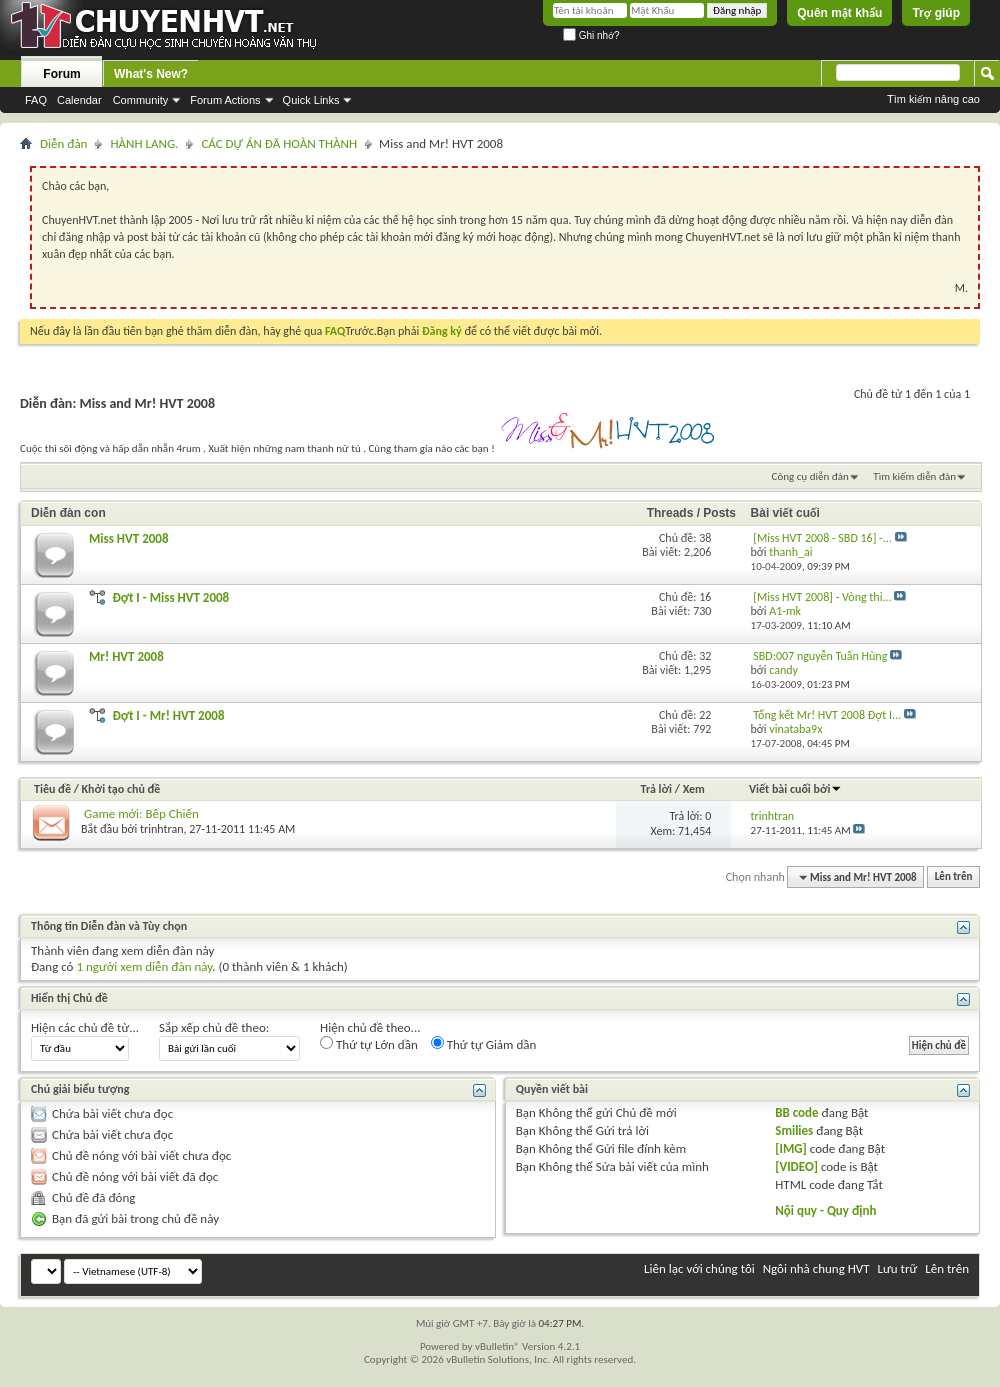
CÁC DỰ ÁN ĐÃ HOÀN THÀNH (279, 143)
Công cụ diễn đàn (810, 476)
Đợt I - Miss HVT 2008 (170, 597)
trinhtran (161, 829)
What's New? (151, 74)
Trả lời (656, 789)
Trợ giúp (936, 13)
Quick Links (311, 100)
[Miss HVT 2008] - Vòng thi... (822, 597)
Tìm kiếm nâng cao (933, 99)
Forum (61, 74)
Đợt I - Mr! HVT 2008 (168, 715)
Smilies (794, 1130)
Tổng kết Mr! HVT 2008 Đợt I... (827, 715)
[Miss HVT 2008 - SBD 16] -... (822, 538)
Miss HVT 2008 (129, 538)
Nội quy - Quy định (825, 1210)
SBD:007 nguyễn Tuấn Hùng (820, 656)
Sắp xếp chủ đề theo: (214, 1027)
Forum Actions (225, 100)
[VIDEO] (796, 1166)
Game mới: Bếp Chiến (141, 813)
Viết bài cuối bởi (795, 789)
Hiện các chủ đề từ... (85, 1027)
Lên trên (954, 877)
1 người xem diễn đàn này (144, 966)
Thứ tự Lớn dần (369, 1044)
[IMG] (791, 1148)
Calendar (79, 100)
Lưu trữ (898, 1268)
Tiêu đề (52, 789)
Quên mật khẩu (839, 13)
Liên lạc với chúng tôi (699, 1268)
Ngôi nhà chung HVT (816, 1268)
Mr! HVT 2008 (126, 656)
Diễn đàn (63, 143)
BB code (796, 1112)
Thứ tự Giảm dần (484, 1044)
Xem (694, 789)
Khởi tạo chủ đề (121, 789)
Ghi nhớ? (591, 35)
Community (141, 100)
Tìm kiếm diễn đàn (914, 476)
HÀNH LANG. (144, 143)
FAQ (36, 100)
